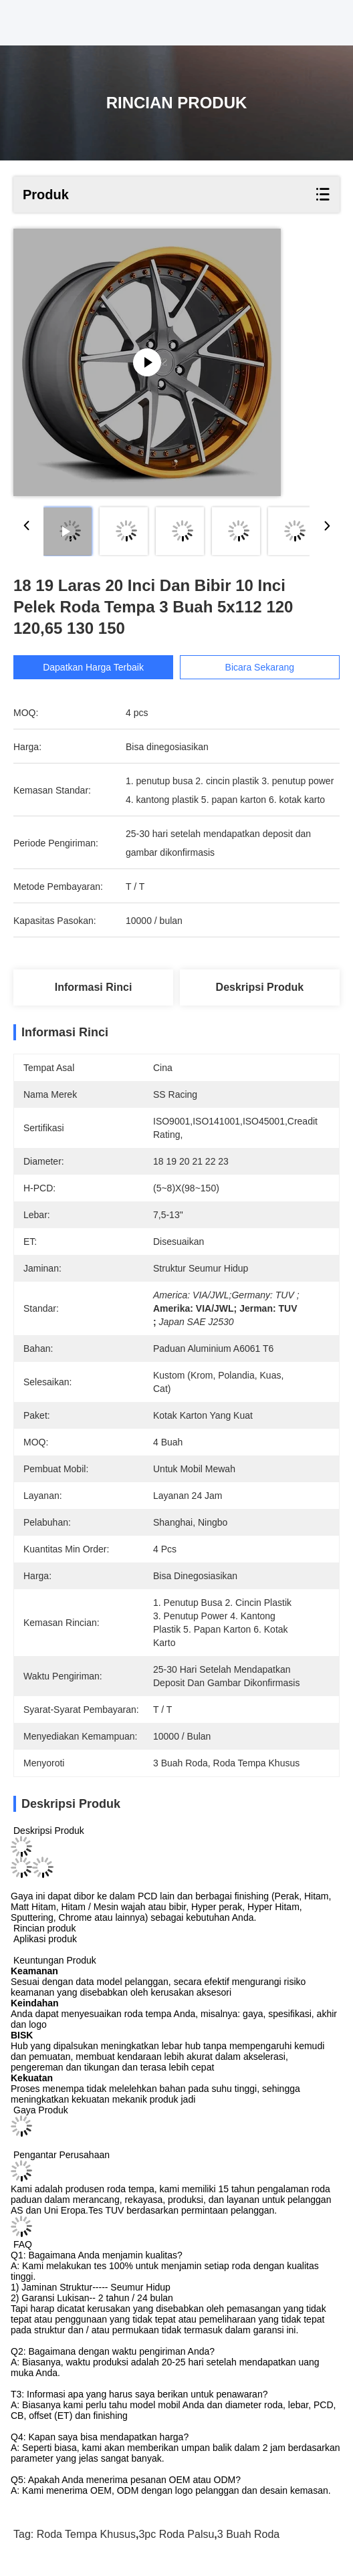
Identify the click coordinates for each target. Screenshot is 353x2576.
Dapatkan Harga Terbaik (93, 667)
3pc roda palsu (176, 2534)
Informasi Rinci (93, 987)
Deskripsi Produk (260, 987)
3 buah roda (248, 2534)
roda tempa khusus (86, 2534)
